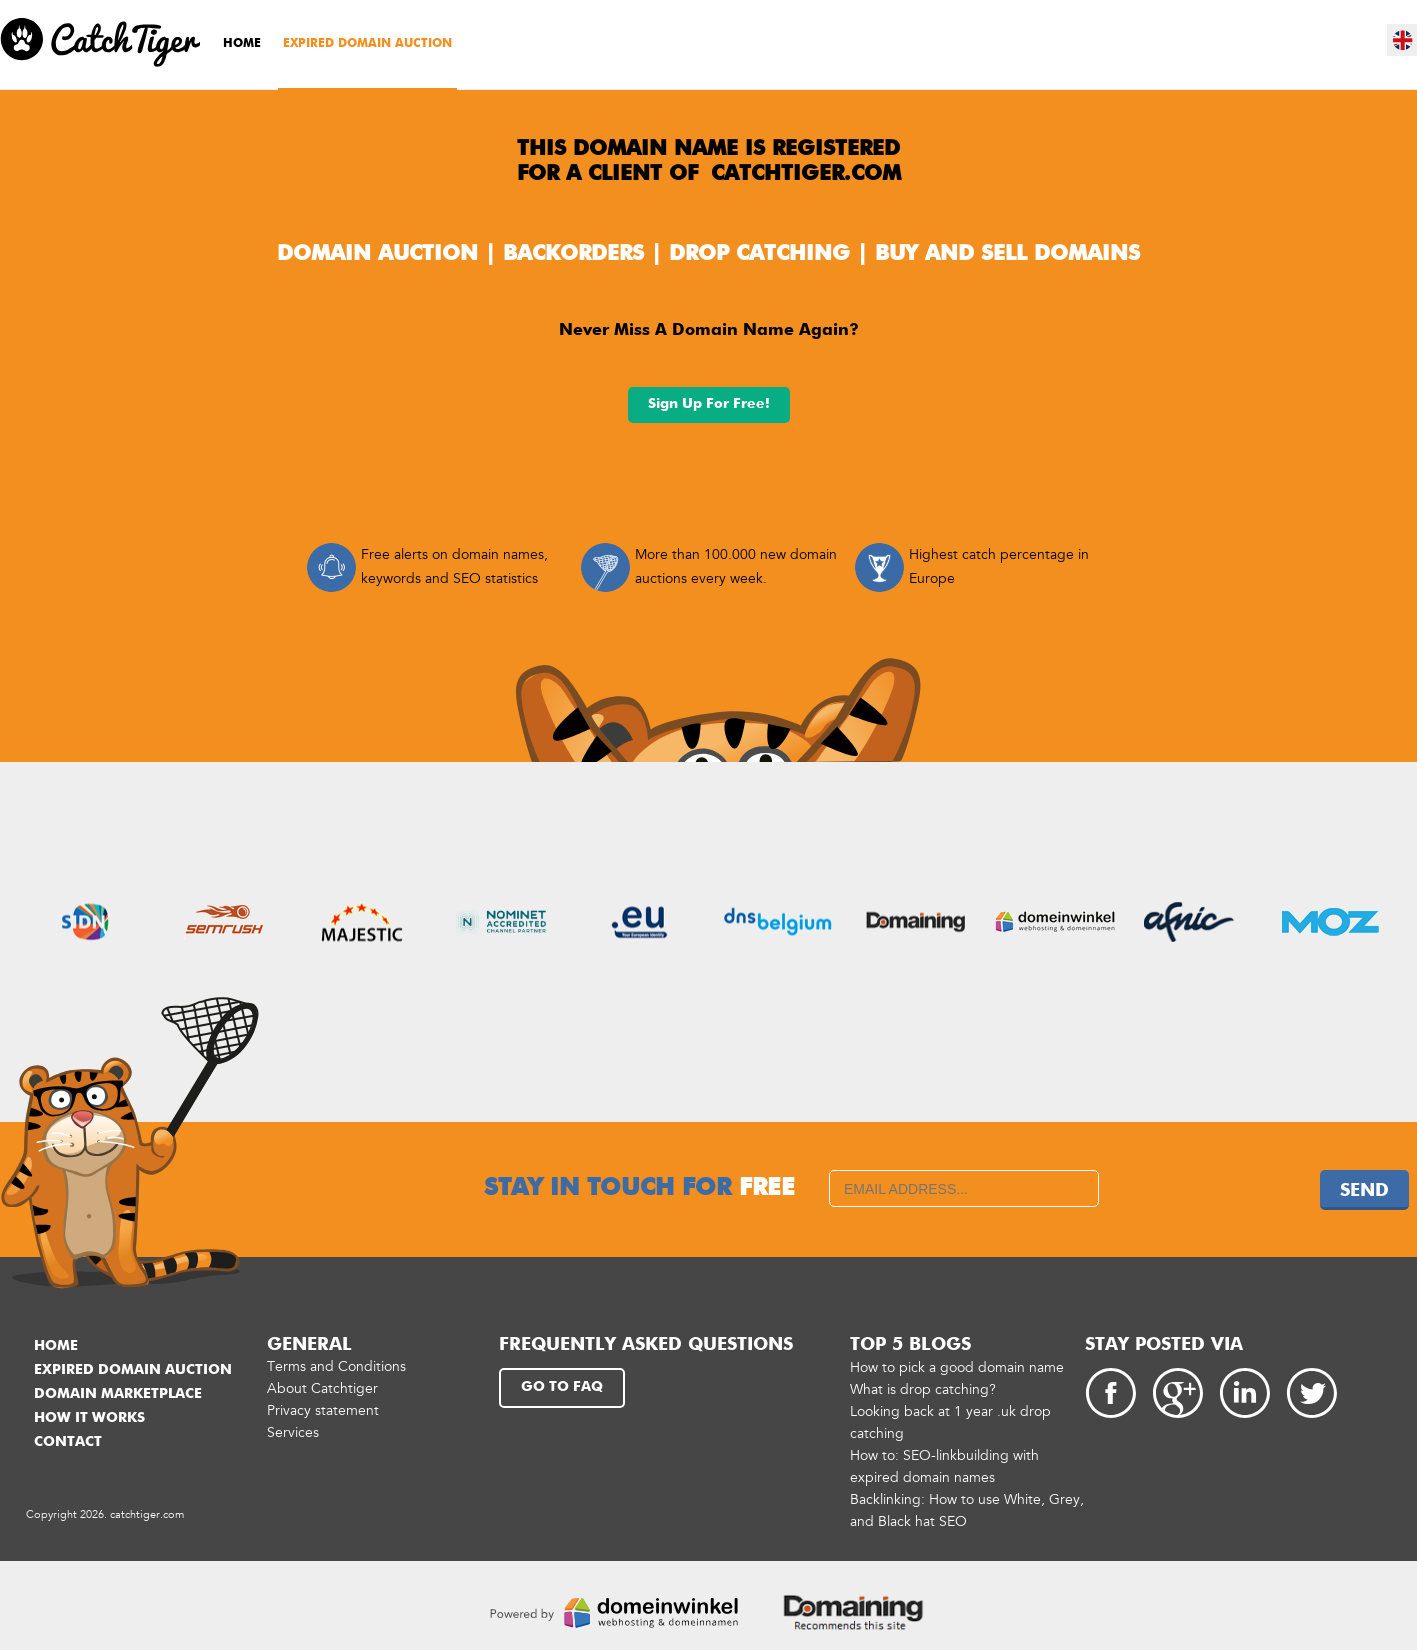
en (1403, 40)
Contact (68, 1442)
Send (1364, 1191)
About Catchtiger (322, 1388)
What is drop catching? (923, 1389)
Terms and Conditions (336, 1366)
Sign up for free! (709, 404)
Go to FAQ (562, 1387)
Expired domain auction (367, 44)
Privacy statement (323, 1410)
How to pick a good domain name (957, 1367)
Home (242, 44)
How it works (89, 1418)
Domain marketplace (118, 1394)
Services (293, 1432)
